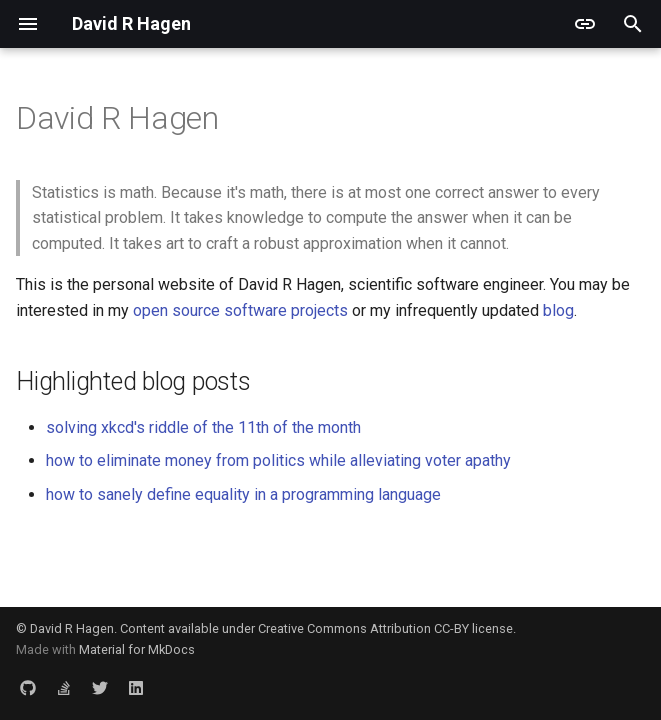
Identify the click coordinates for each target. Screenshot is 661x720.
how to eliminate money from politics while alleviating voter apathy (278, 460)
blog (558, 310)
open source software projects (240, 310)
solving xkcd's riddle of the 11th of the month (203, 427)
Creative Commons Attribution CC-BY (363, 628)
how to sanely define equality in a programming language (243, 494)
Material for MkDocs (137, 649)
